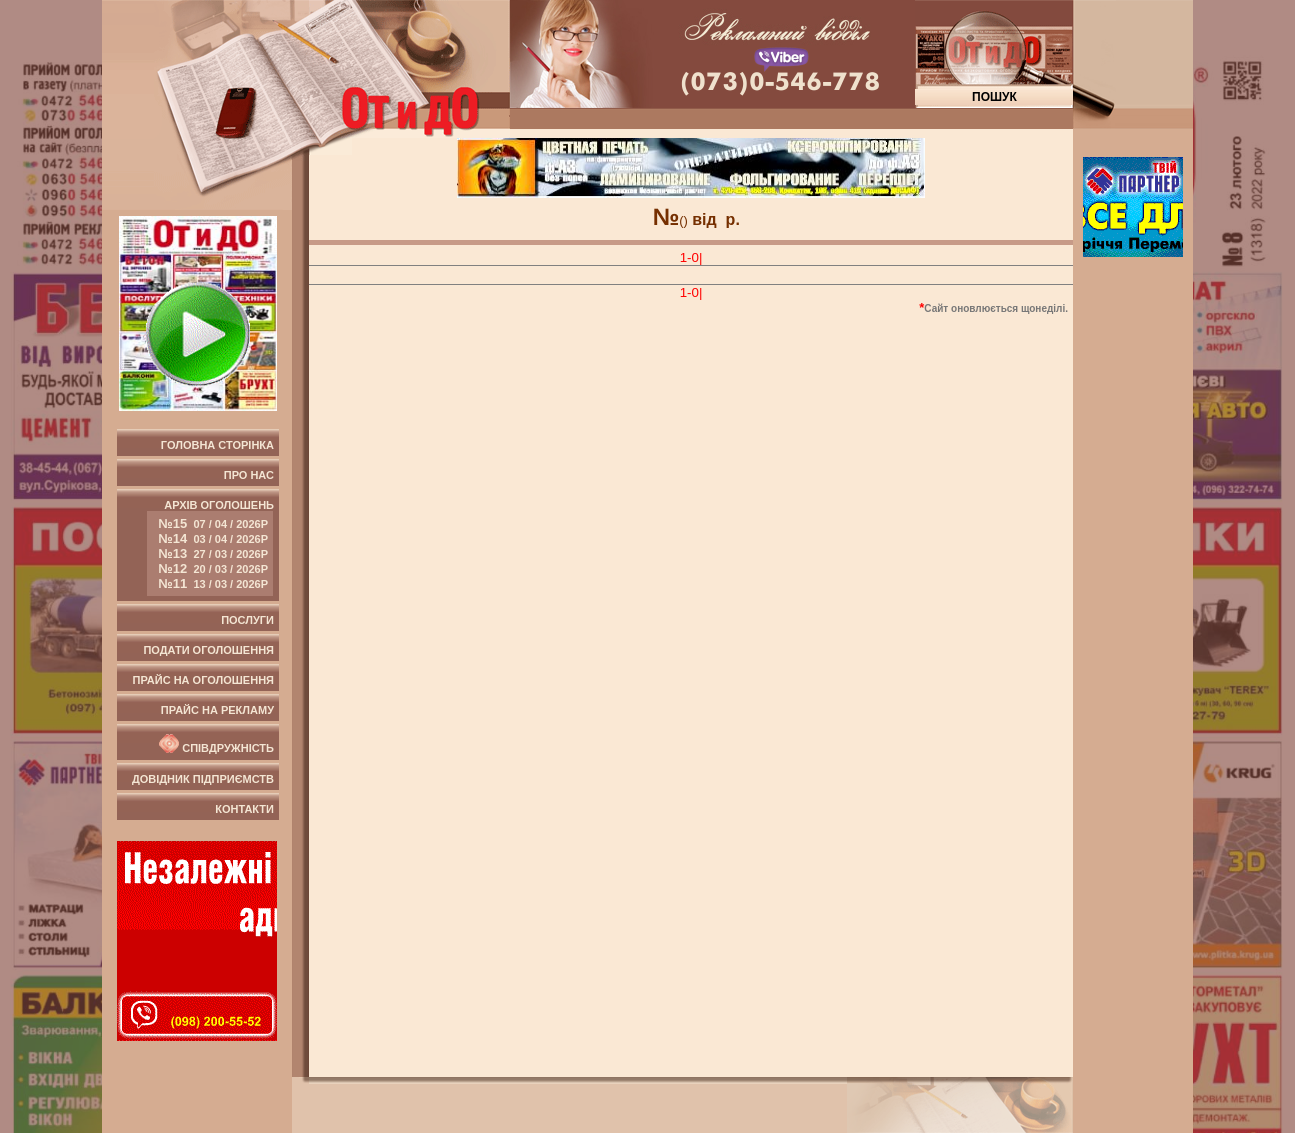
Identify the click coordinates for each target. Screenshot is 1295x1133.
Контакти (244, 809)
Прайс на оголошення (203, 680)
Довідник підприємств (203, 779)
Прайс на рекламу (217, 710)
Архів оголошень (210, 547)
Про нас (249, 475)
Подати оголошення (208, 650)
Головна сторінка (217, 445)
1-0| (691, 257)
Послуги (247, 620)
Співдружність (215, 744)
